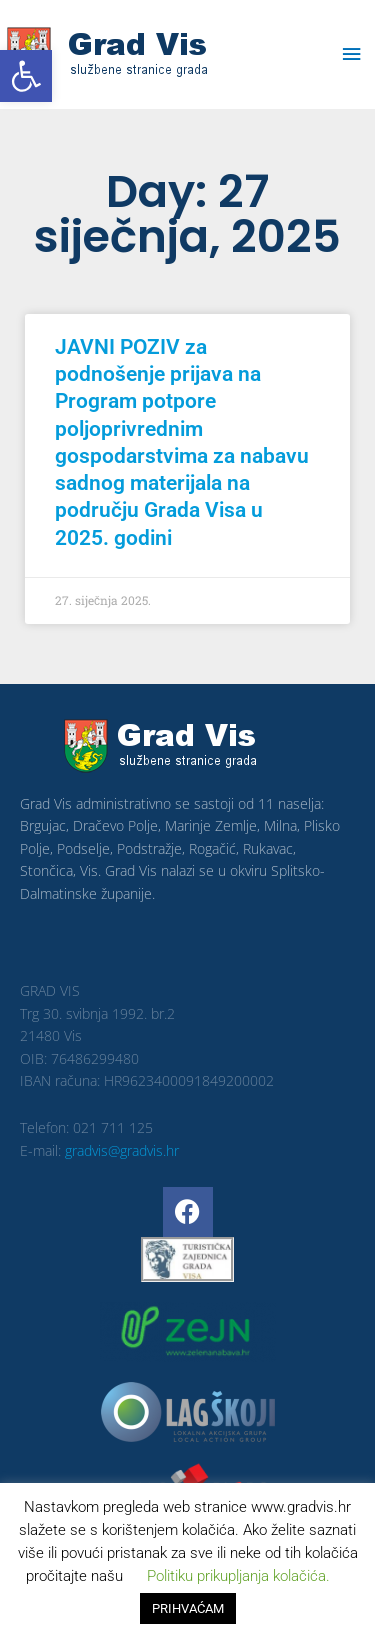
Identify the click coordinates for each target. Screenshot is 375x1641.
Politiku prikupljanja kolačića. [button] (238, 1576)
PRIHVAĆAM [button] (188, 1608)
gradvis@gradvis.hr (122, 1150)
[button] (26, 76)
